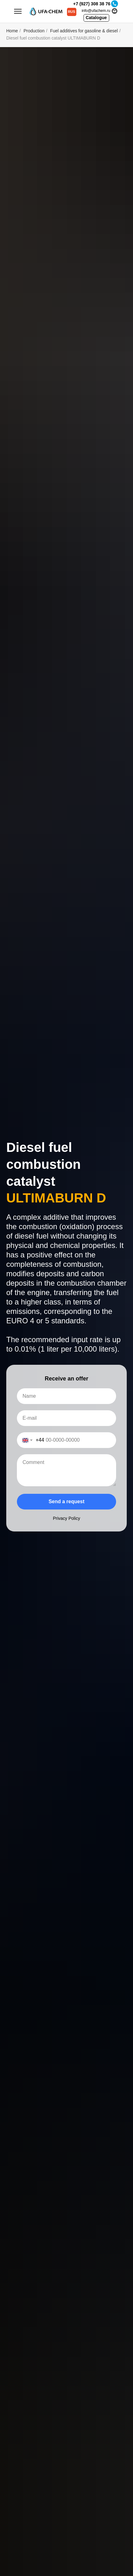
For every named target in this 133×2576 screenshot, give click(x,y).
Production (33, 30)
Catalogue (96, 17)
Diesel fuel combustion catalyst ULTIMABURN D (53, 38)
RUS (71, 12)
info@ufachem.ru (96, 10)
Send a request (66, 1501)
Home (12, 30)
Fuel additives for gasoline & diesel (84, 30)
